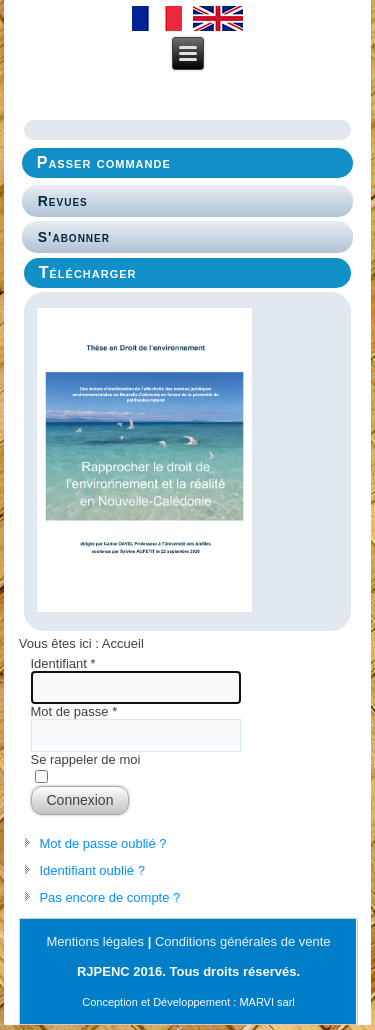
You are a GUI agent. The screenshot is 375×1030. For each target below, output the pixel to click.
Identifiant (63, 663)
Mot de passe (74, 711)
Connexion (80, 800)
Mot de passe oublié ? (102, 843)
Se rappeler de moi (86, 759)
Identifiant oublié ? (92, 870)
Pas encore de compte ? (109, 897)
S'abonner (74, 237)
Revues (63, 201)
